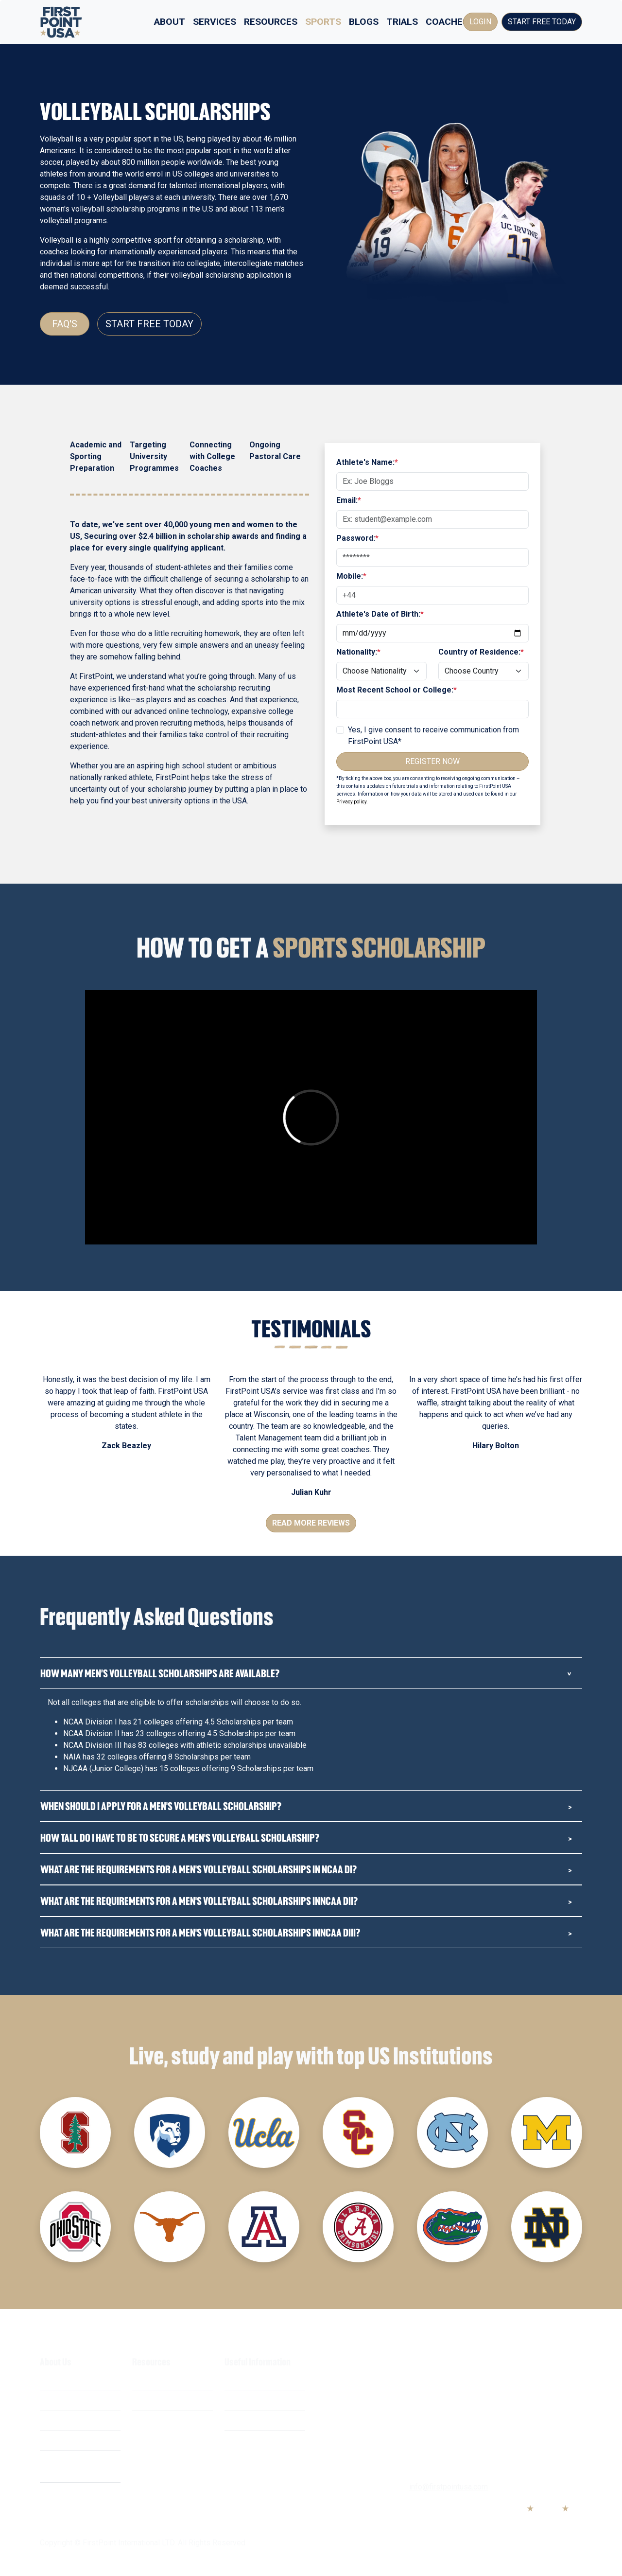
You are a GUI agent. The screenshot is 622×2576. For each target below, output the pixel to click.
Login (480, 21)
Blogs (364, 21)
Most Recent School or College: (396, 689)
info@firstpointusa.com (448, 2486)
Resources (270, 21)
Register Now (432, 761)
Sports (323, 21)
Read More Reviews (311, 1523)
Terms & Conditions (258, 2380)
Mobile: (351, 576)
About (169, 21)
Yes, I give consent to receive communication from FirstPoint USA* (433, 735)
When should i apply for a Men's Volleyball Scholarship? (160, 1805)
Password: (357, 538)
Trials (402, 21)
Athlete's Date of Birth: (380, 614)
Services (214, 21)
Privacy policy (351, 801)
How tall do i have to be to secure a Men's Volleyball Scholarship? (179, 1837)
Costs (50, 2400)
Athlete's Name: (367, 462)
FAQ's (64, 324)
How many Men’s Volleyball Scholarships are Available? (159, 1673)
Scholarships (154, 2380)
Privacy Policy (249, 2400)
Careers (53, 2440)
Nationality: (358, 652)
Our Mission (60, 2420)
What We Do (61, 2380)
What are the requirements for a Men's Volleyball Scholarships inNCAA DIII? (200, 1932)
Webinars (148, 2400)
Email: (348, 500)
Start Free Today (542, 21)
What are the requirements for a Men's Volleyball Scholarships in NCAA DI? (198, 1869)
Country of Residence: (481, 652)
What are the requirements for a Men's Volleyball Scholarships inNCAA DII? (199, 1900)
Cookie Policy (248, 2420)
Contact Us (243, 2440)
